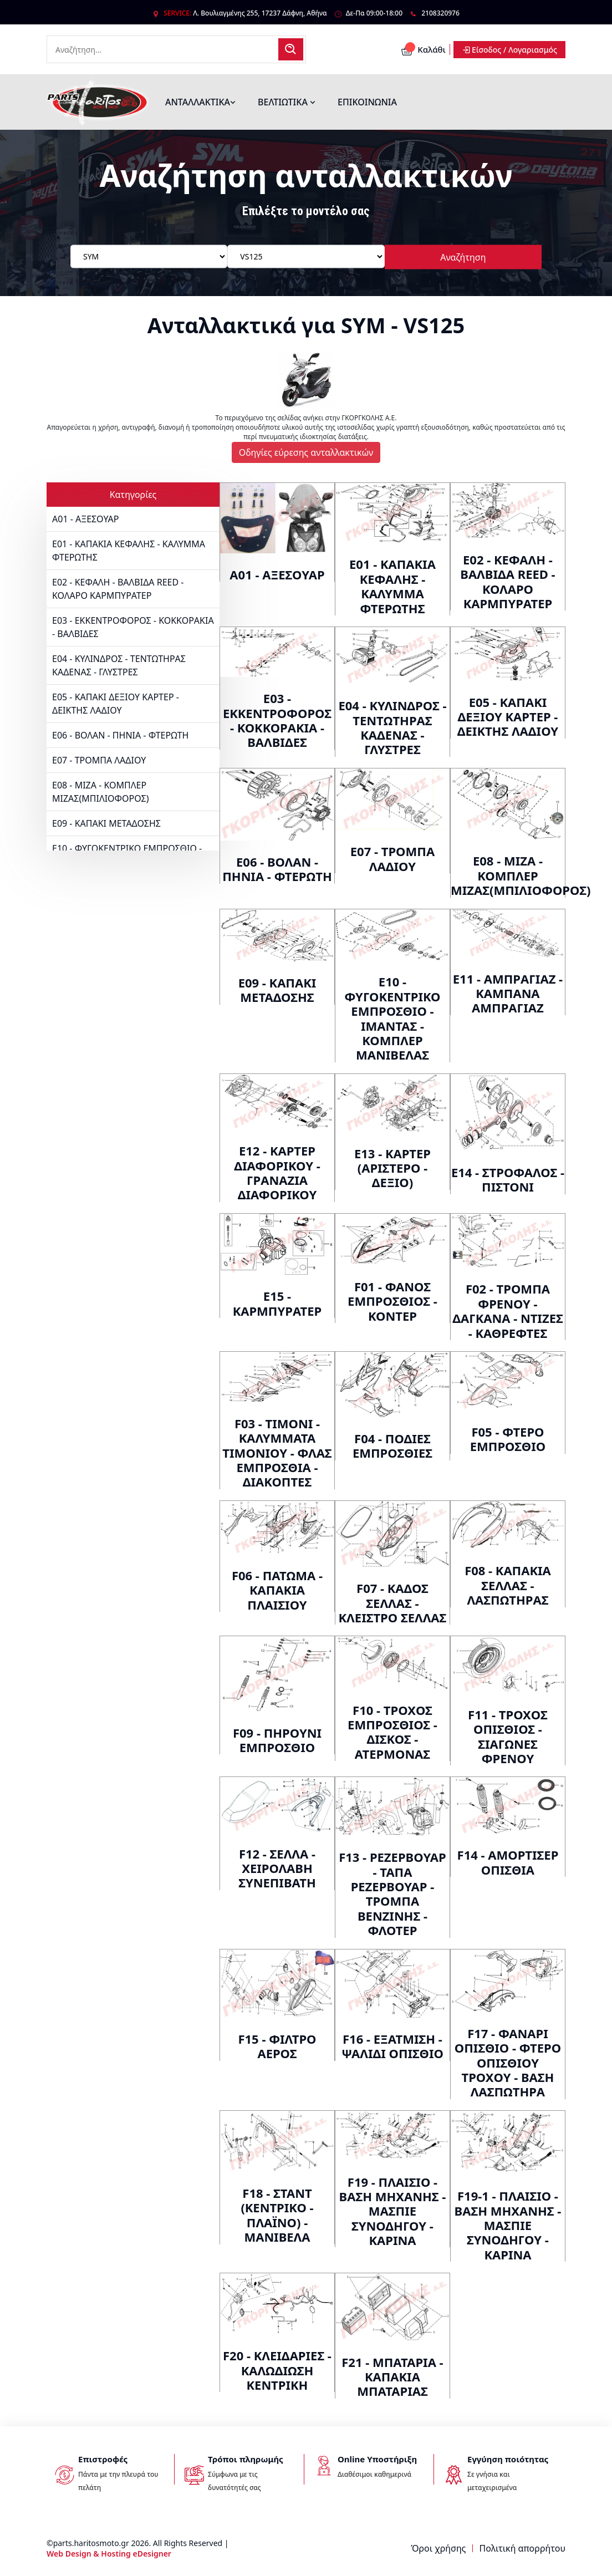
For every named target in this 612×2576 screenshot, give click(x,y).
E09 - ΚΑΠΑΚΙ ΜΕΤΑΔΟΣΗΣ (106, 823)
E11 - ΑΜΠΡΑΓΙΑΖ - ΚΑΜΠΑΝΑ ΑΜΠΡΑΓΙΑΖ (508, 993)
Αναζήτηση (463, 257)
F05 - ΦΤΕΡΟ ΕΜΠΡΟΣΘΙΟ (507, 1438)
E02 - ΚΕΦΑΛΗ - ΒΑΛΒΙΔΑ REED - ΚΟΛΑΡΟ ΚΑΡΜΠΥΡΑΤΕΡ (117, 589)
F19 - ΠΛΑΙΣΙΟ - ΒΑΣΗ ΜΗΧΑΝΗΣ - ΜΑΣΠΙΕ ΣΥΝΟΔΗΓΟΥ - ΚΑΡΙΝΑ (392, 2211)
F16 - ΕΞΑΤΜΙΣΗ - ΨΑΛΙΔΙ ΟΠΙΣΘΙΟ (392, 2045)
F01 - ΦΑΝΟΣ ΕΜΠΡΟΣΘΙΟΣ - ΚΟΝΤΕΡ (392, 1301)
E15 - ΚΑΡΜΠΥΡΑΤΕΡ (277, 1302)
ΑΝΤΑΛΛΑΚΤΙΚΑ (200, 102)
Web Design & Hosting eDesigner (109, 2553)
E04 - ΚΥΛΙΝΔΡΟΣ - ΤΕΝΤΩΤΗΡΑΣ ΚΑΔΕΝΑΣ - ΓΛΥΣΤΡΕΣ (119, 665)
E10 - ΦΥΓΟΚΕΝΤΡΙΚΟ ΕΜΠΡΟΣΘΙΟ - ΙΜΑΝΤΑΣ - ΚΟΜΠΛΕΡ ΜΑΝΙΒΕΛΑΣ (392, 1018)
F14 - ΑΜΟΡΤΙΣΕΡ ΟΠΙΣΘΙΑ (508, 1861)
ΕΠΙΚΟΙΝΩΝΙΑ (367, 102)
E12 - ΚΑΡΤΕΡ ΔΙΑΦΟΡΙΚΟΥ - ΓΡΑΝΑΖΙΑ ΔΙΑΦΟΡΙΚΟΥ (277, 1172)
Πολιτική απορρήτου (522, 2548)
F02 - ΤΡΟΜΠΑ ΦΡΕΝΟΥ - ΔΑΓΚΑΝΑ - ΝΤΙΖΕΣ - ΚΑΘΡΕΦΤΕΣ (507, 1310)
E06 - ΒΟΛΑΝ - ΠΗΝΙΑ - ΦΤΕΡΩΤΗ (120, 735)
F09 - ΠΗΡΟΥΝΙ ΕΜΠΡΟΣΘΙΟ (277, 1739)
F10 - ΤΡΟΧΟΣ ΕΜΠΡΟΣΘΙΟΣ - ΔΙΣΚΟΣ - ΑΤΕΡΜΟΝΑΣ (392, 1732)
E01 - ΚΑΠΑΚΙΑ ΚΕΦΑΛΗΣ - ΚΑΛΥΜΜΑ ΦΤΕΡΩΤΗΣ (128, 550)
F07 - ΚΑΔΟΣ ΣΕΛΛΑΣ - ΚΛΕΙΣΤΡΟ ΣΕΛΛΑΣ (393, 1603)
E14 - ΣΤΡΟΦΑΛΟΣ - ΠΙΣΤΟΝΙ (507, 1179)
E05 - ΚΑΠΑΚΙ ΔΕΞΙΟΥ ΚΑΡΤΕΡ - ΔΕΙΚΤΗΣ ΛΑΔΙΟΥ (115, 703)
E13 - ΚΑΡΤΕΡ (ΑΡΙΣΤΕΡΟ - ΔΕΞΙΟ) (392, 1168)
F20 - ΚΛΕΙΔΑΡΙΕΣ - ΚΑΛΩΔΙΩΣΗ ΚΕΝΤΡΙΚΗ (277, 2370)
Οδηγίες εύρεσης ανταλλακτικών (306, 452)
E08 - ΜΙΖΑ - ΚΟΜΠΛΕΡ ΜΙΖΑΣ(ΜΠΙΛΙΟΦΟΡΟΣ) (100, 792)
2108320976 (440, 13)
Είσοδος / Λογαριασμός (509, 49)
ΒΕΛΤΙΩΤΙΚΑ (286, 102)
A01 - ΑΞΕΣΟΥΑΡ (85, 519)
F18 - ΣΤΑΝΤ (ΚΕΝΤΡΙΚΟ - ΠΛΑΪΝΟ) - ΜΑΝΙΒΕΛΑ (277, 2215)
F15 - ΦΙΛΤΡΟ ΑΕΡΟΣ (277, 2045)
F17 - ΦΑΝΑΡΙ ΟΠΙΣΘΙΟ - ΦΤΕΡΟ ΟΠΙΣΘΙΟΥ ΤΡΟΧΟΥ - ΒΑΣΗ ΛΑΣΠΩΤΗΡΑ (508, 2062)
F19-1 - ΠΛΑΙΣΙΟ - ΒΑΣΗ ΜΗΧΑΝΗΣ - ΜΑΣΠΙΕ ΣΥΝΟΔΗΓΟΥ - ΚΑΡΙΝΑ (508, 2225)
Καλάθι (423, 49)
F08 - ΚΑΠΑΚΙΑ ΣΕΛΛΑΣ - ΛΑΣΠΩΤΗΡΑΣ (508, 1585)
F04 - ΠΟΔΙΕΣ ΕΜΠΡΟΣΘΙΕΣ (392, 1445)
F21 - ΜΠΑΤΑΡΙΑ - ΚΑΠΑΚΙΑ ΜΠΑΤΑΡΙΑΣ (392, 2377)
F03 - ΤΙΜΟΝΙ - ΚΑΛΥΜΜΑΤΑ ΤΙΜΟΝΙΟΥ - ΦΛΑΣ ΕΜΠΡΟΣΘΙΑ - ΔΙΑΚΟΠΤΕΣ (277, 1452)
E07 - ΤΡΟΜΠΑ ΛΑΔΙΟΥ (99, 760)
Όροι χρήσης (438, 2548)
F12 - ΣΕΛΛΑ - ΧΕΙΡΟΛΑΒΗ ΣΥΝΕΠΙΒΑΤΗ (277, 1868)
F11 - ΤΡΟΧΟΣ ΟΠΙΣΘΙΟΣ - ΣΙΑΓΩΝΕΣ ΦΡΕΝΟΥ (508, 1736)
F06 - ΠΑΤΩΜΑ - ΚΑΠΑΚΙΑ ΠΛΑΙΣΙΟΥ (277, 1590)
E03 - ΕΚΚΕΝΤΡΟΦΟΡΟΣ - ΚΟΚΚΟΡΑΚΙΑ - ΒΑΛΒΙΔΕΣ (133, 627)
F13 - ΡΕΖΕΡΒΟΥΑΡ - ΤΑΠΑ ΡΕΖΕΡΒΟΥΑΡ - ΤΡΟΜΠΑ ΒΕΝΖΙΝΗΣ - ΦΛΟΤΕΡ (392, 1893)
